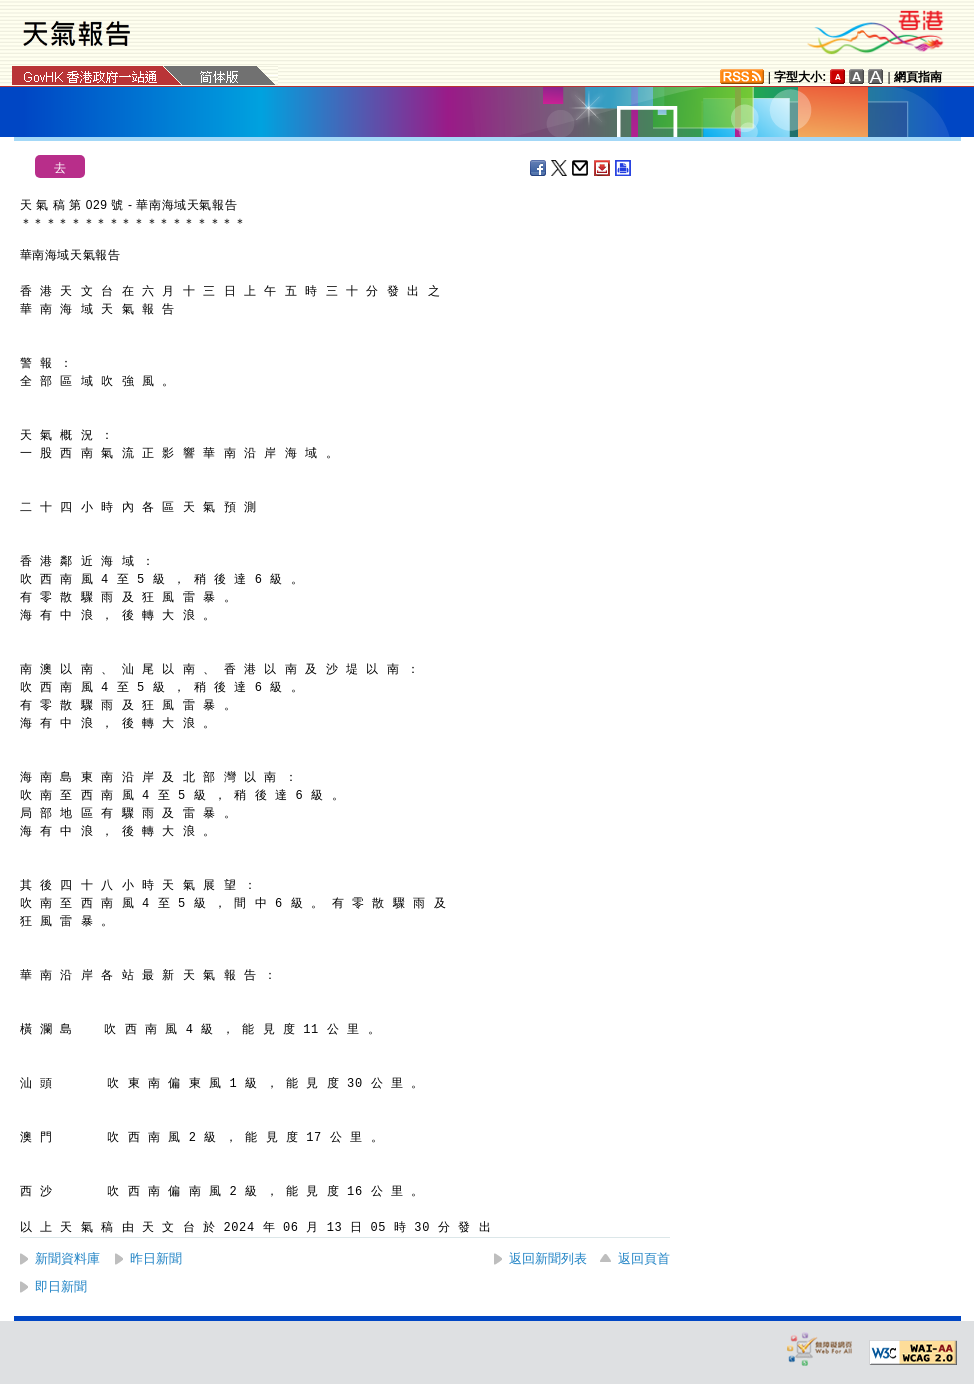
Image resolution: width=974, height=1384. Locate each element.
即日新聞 (61, 1286)
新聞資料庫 (67, 1258)
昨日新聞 (156, 1258)
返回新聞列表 (548, 1258)
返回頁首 (644, 1258)
